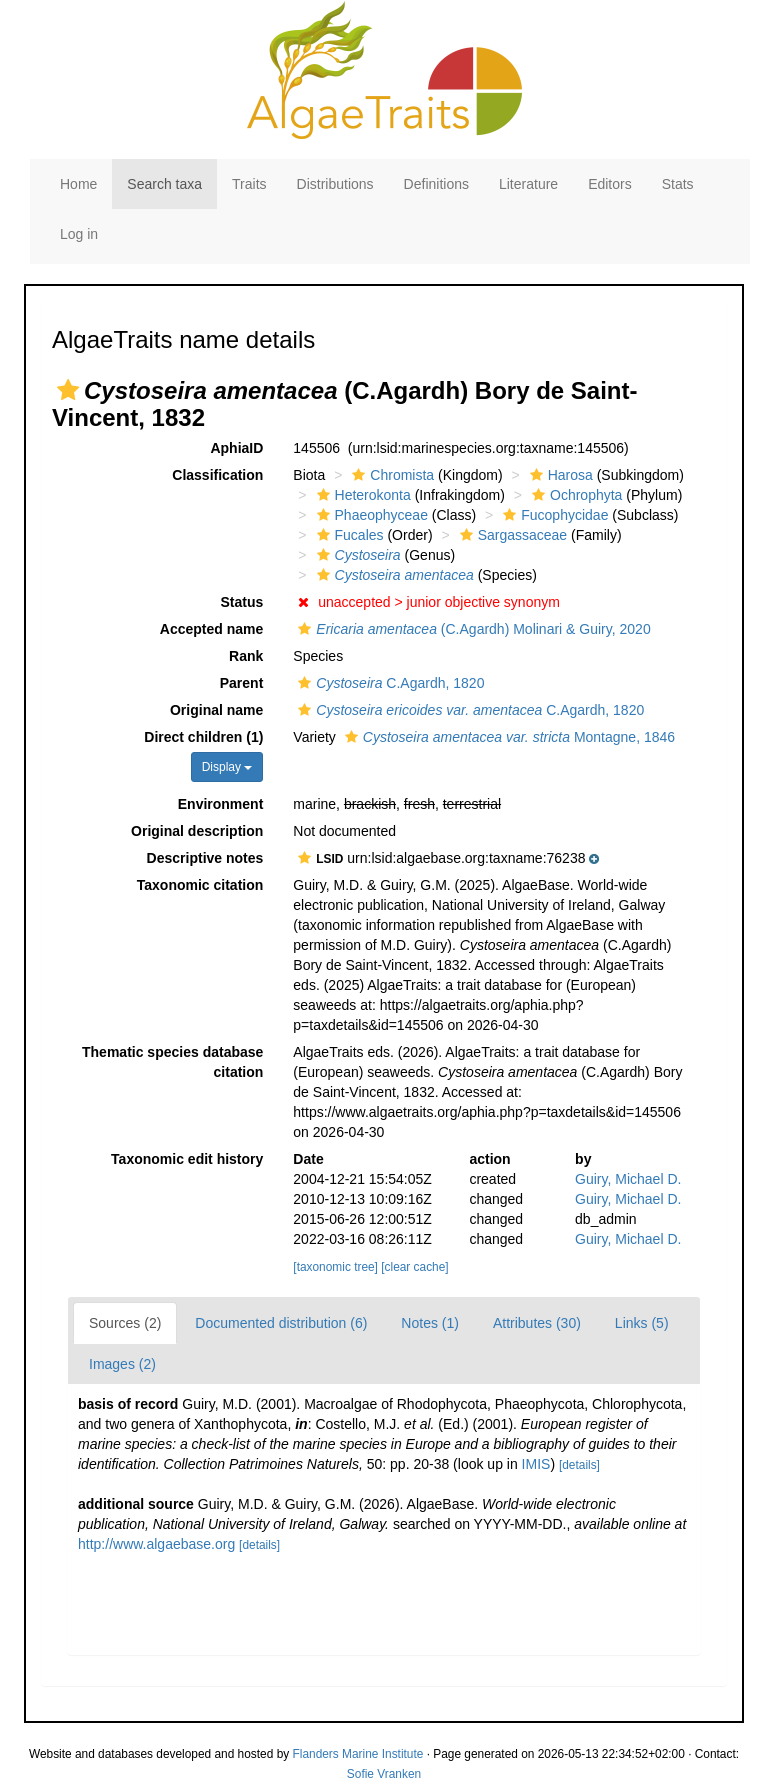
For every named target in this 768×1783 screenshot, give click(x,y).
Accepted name (211, 629)
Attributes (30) (537, 1323)
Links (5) (642, 1323)
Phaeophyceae (370, 515)
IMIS (536, 1464)
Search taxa (164, 184)
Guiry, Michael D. (628, 1179)
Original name (216, 710)
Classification (217, 475)
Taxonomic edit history (187, 1159)
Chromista (390, 475)
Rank (246, 656)
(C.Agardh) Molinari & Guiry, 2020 (471, 629)
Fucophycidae (553, 515)
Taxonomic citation (200, 885)
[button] (68, 390)
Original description (197, 831)
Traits (249, 184)
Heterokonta (361, 495)
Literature (528, 184)
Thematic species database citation (172, 1062)
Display (227, 767)
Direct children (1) (203, 737)
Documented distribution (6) (281, 1323)
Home (78, 184)
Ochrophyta (574, 495)
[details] (579, 1465)
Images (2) (122, 1364)
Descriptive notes (205, 858)
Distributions (335, 184)
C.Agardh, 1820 (388, 683)
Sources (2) (125, 1323)
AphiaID (236, 448)
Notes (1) (430, 1323)
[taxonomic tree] (335, 1267)
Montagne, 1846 (507, 737)
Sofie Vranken (384, 1774)
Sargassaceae (511, 535)
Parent (242, 683)
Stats (678, 184)
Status (242, 602)
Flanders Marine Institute (358, 1754)
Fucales (348, 535)
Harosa (559, 475)
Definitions (436, 184)
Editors (610, 184)
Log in (79, 234)
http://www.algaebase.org (156, 1544)
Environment (221, 804)
